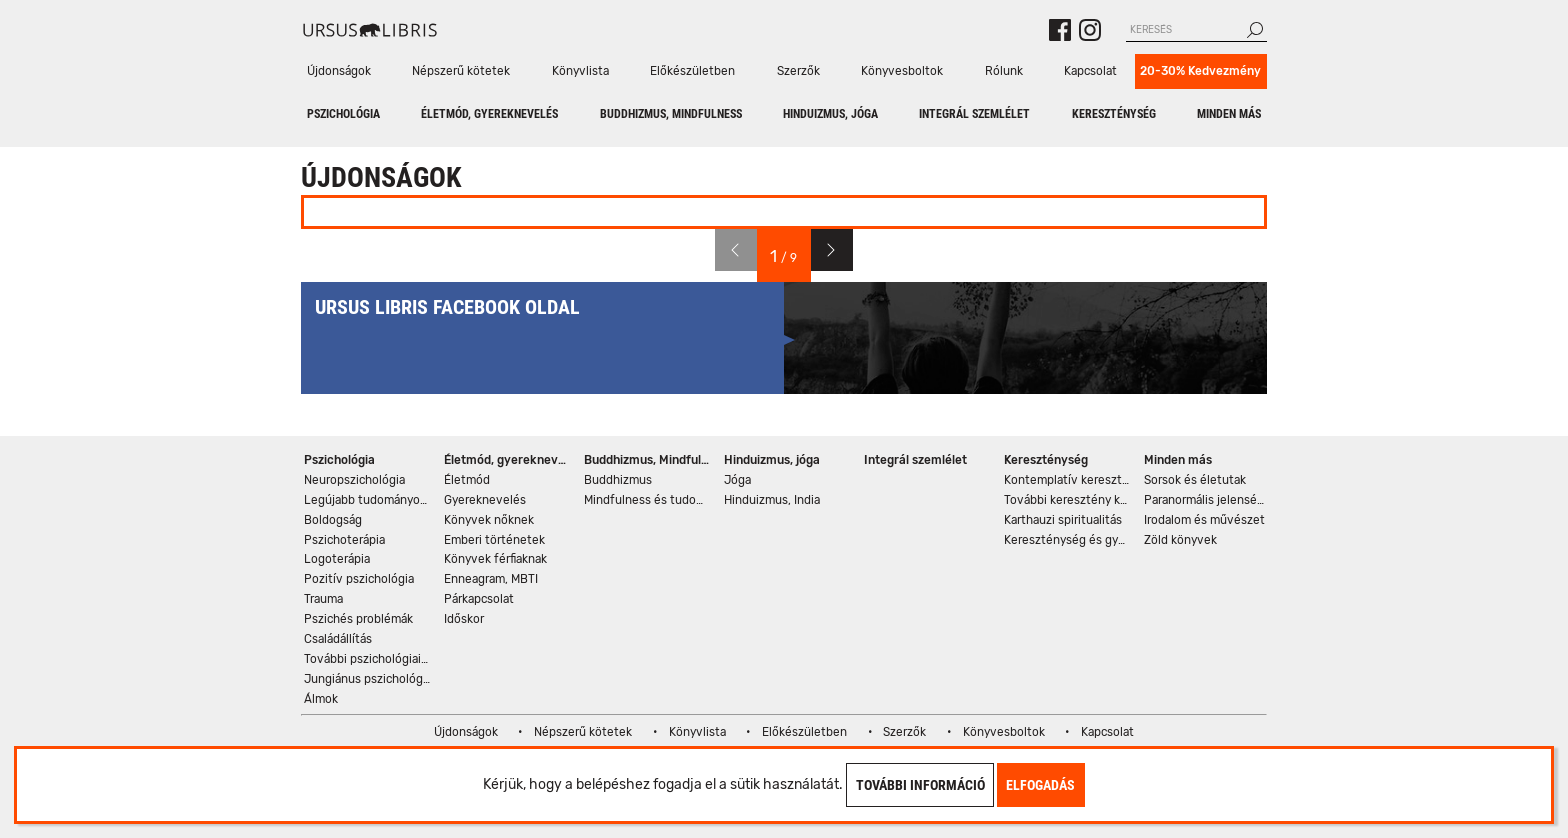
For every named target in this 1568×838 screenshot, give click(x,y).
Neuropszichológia (354, 480)
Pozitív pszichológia (359, 579)
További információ (920, 785)
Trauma (323, 599)
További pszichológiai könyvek (368, 659)
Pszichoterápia (344, 540)
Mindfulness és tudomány (648, 500)
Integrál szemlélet (974, 114)
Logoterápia (337, 559)
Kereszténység (1114, 114)
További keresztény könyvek (1068, 500)
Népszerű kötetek (461, 71)
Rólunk (1004, 71)
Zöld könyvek (1180, 540)
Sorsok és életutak (1195, 480)
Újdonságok (339, 71)
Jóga (737, 480)
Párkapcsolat (479, 599)
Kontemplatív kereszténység (1068, 480)
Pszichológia (343, 114)
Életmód (467, 480)
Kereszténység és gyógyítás (1068, 540)
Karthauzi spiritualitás (1063, 520)
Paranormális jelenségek (1208, 500)
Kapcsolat (1090, 71)
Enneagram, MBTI (491, 579)
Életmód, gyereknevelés (489, 114)
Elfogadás (1040, 785)
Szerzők (798, 71)
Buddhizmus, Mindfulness (671, 114)
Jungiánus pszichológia (368, 679)
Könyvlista (580, 71)
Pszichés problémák (358, 619)
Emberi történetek (494, 540)
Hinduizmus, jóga (830, 114)
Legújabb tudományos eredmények (368, 500)
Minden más (1229, 114)
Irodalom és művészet (1204, 520)
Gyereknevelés (485, 500)
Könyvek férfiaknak (495, 559)
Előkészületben (692, 71)
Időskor (464, 619)
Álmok (321, 699)
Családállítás (338, 639)
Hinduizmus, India (772, 500)
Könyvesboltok (902, 71)
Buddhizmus (618, 480)
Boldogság (333, 520)
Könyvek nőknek (489, 520)
